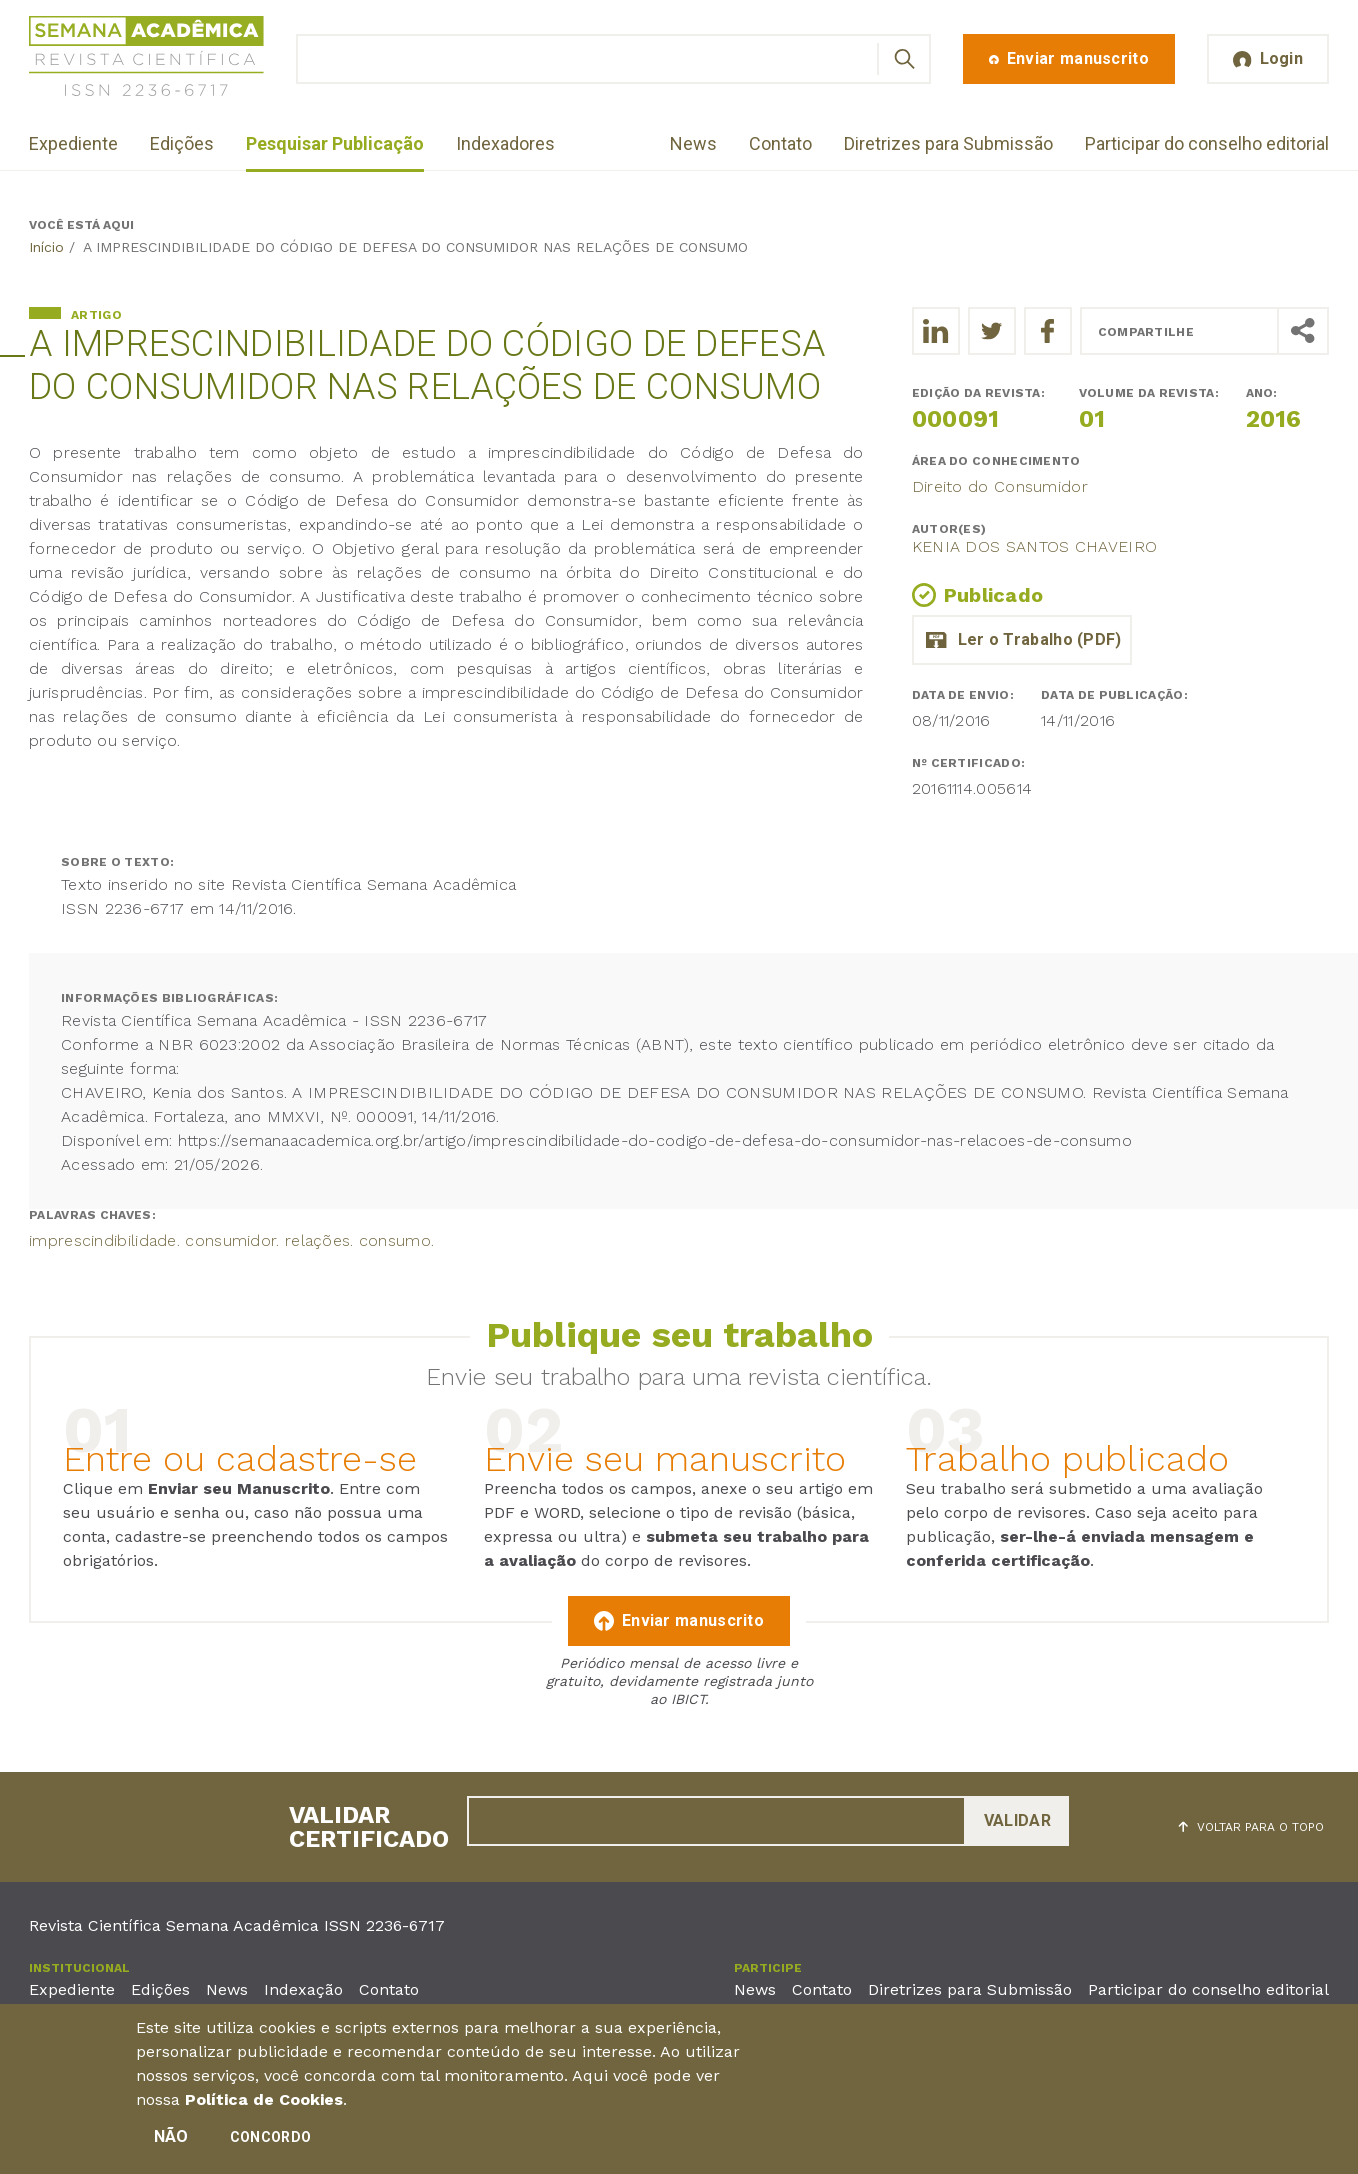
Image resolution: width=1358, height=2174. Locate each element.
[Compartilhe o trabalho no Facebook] (1048, 331)
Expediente (73, 143)
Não (171, 2139)
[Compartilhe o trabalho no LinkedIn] (936, 331)
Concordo (270, 2140)
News (693, 143)
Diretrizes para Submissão (948, 143)
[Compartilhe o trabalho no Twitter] (992, 331)
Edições (182, 143)
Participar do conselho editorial (1207, 143)
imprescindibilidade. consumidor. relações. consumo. (231, 1240)
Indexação (303, 1989)
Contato (780, 143)
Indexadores (505, 143)
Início (46, 247)
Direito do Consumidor (1000, 486)
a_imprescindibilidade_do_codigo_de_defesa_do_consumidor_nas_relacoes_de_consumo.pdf (1022, 640)
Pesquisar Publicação (335, 143)
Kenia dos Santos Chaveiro (1035, 546)
